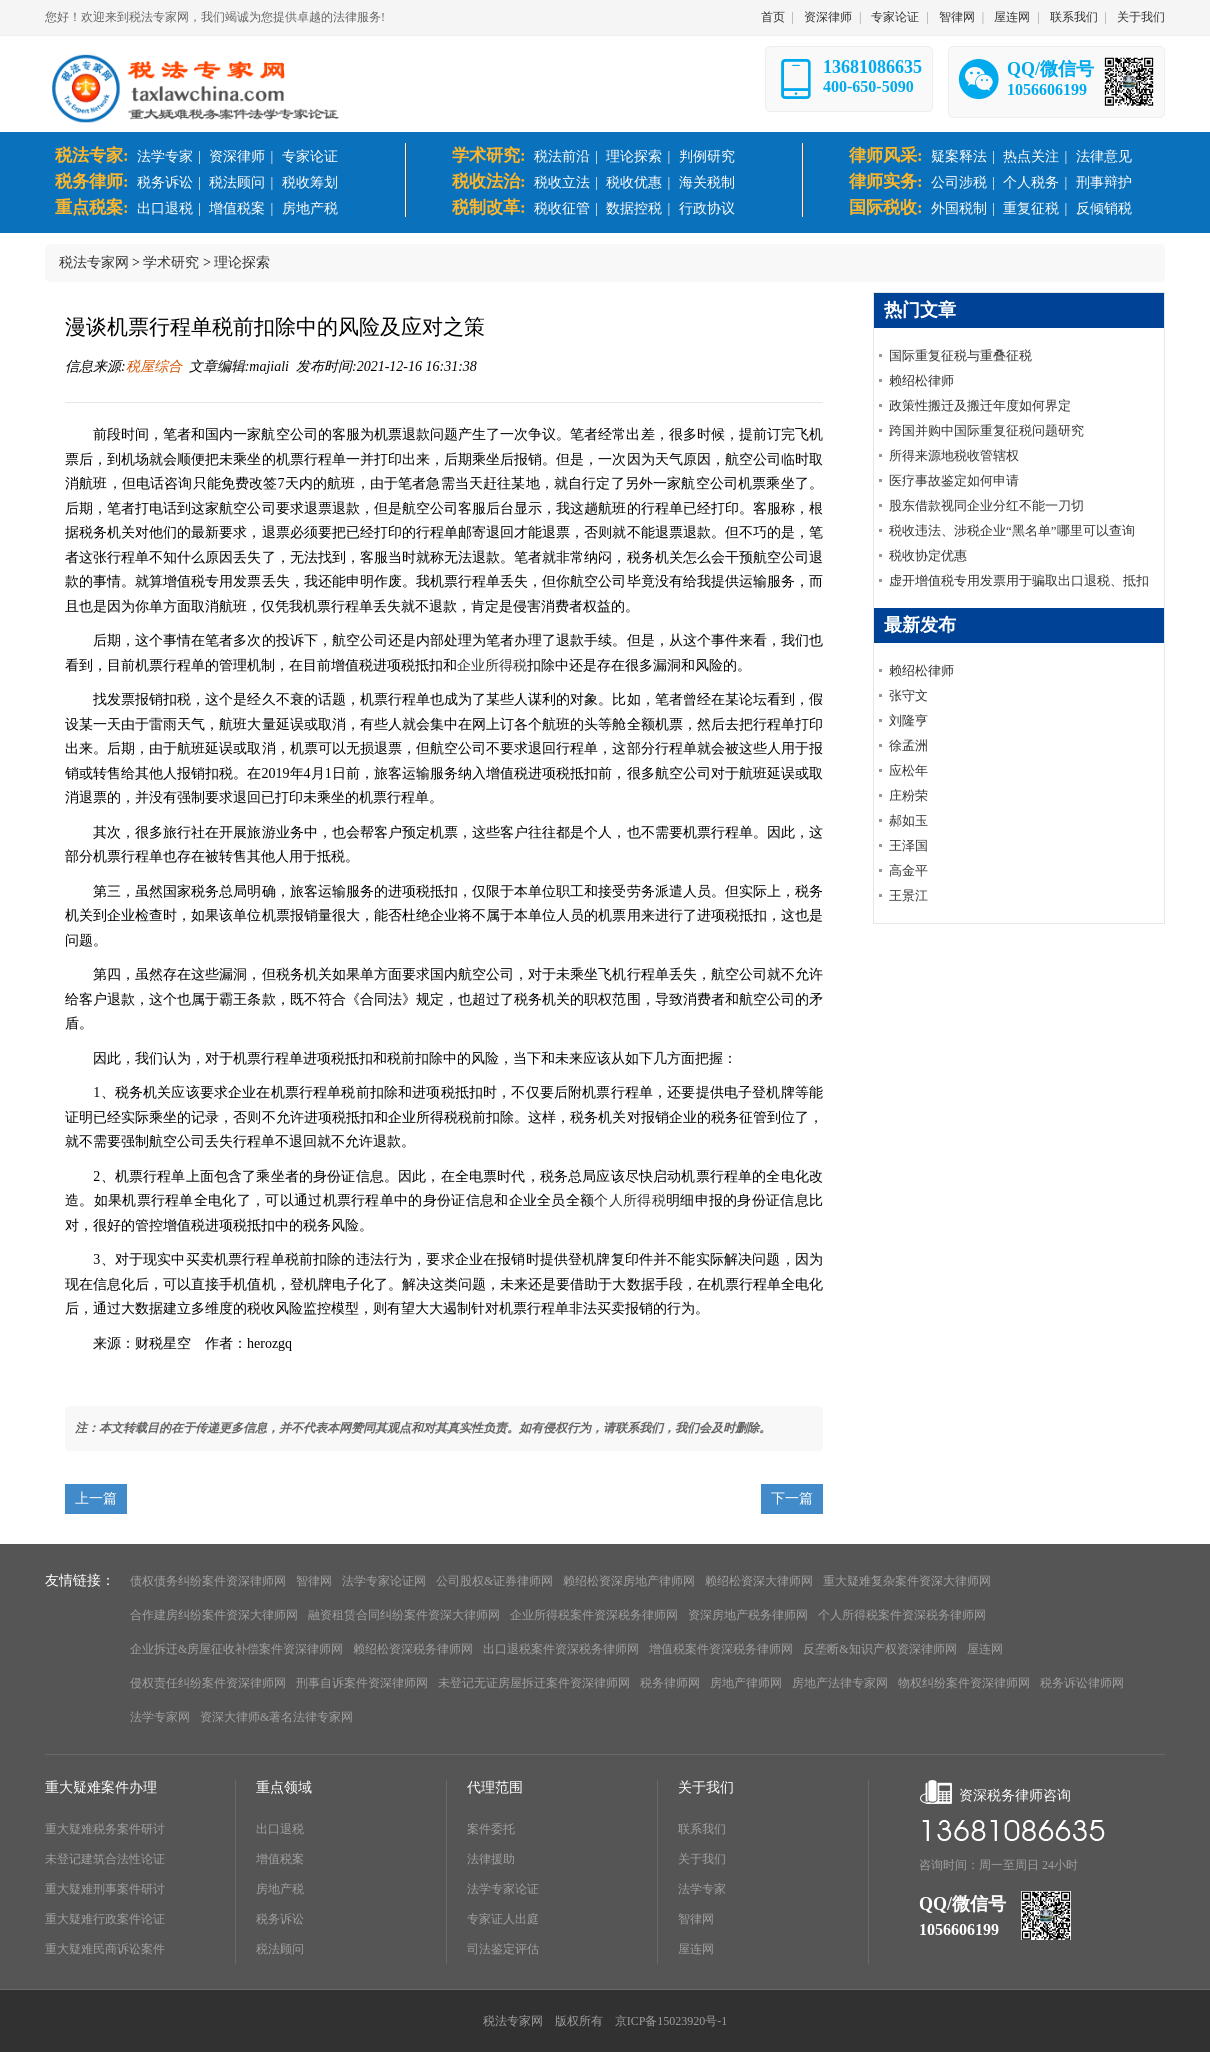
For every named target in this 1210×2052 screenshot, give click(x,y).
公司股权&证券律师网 (494, 1581)
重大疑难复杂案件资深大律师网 (907, 1581)
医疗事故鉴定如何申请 (954, 480)
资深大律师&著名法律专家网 (276, 1717)
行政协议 (707, 208)
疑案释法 (959, 156)
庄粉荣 (908, 795)
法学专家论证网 (384, 1581)
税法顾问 (237, 182)
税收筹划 (310, 182)
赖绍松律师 (921, 380)
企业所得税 (492, 665)
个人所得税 (630, 1200)
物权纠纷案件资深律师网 (964, 1683)
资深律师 (828, 17)
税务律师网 (670, 1683)
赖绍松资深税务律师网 (413, 1649)
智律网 (957, 17)
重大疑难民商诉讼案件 (105, 1949)
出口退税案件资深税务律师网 (561, 1649)
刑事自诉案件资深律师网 (362, 1683)
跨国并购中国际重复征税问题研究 (986, 430)
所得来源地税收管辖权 (954, 455)
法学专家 (165, 156)
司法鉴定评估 (503, 1949)
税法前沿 (562, 156)
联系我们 (1074, 17)
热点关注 (1031, 156)
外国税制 (959, 208)
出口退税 (165, 208)
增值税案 (237, 208)
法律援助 (491, 1859)
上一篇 (96, 1498)
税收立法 (562, 182)
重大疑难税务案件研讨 (105, 1829)
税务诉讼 (165, 182)
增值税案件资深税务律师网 (721, 1649)
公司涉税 (959, 182)
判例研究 (707, 156)
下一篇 (792, 1498)
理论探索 (634, 156)
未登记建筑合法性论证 (105, 1859)
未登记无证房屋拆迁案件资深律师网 (534, 1683)
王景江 (908, 895)
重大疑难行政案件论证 (105, 1919)
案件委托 (491, 1829)
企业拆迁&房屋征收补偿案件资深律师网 (236, 1649)
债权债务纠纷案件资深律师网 (208, 1581)
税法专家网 (94, 262)
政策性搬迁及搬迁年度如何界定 (980, 405)
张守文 (908, 695)
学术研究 (171, 262)
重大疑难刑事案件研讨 (105, 1889)
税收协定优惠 (928, 555)
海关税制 (707, 182)
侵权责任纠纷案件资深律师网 (208, 1683)
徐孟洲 (908, 745)
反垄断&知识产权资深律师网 (879, 1649)
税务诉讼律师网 (1082, 1683)
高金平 (908, 870)
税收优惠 (634, 182)
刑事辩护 (1104, 182)
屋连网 (1012, 17)
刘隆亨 (908, 720)
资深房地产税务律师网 (748, 1615)
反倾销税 (1104, 208)
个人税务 (1031, 182)
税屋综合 (154, 366)
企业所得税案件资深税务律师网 (594, 1615)
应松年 (908, 770)
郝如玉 (908, 820)
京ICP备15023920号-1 (671, 2021)
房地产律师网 (746, 1683)
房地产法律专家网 (840, 1683)
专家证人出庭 (503, 1919)
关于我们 (1141, 17)
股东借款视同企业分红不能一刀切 (986, 505)
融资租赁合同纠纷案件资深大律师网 (404, 1615)
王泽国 (908, 845)
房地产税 (310, 208)
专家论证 (895, 17)
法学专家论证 (503, 1889)
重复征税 (1031, 208)
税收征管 (562, 208)
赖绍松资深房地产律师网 (629, 1581)
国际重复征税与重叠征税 (960, 355)
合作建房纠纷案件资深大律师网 (214, 1615)
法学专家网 (160, 1717)
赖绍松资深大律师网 (759, 1581)
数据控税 (634, 208)
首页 (773, 17)
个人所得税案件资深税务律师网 (902, 1615)
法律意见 (1104, 156)
